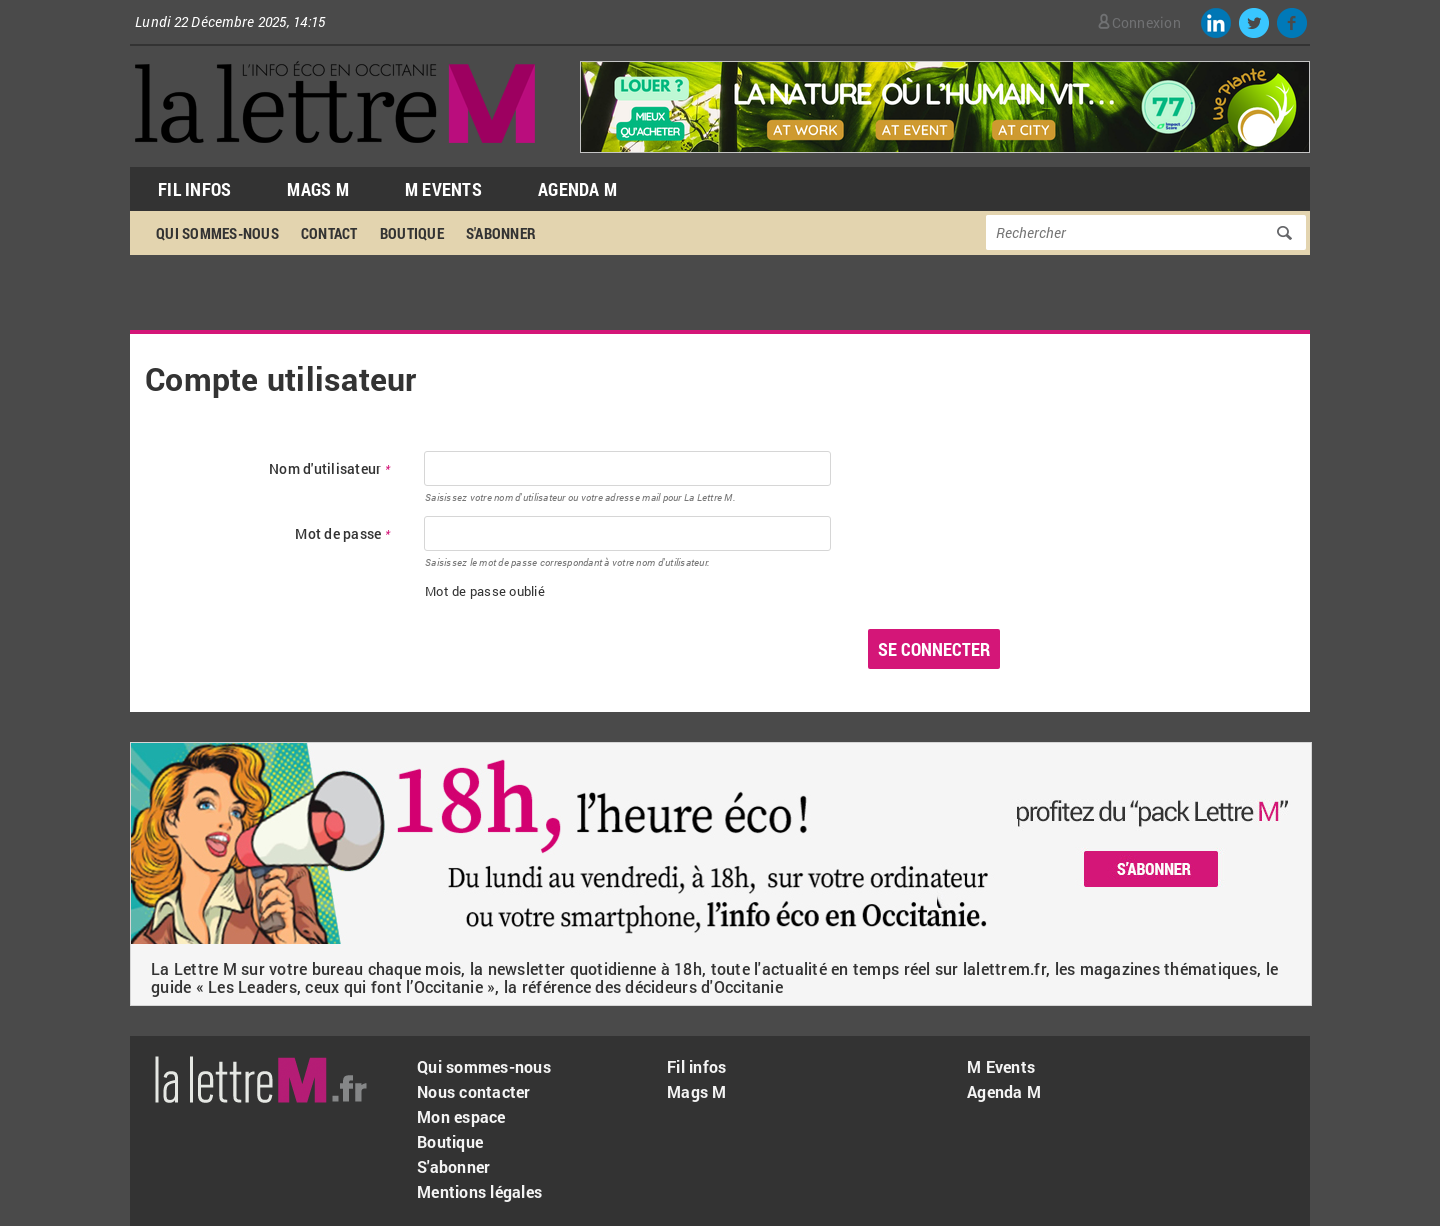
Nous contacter (474, 1091)
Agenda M (577, 189)
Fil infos (696, 1066)
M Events (443, 189)
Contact (329, 233)
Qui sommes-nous (217, 233)
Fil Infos (194, 189)
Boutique (412, 233)
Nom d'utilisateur (329, 469)
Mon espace (461, 1116)
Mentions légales (479, 1191)
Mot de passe (342, 534)
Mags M (318, 189)
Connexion (1146, 22)
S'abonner (501, 233)
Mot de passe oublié (485, 591)
